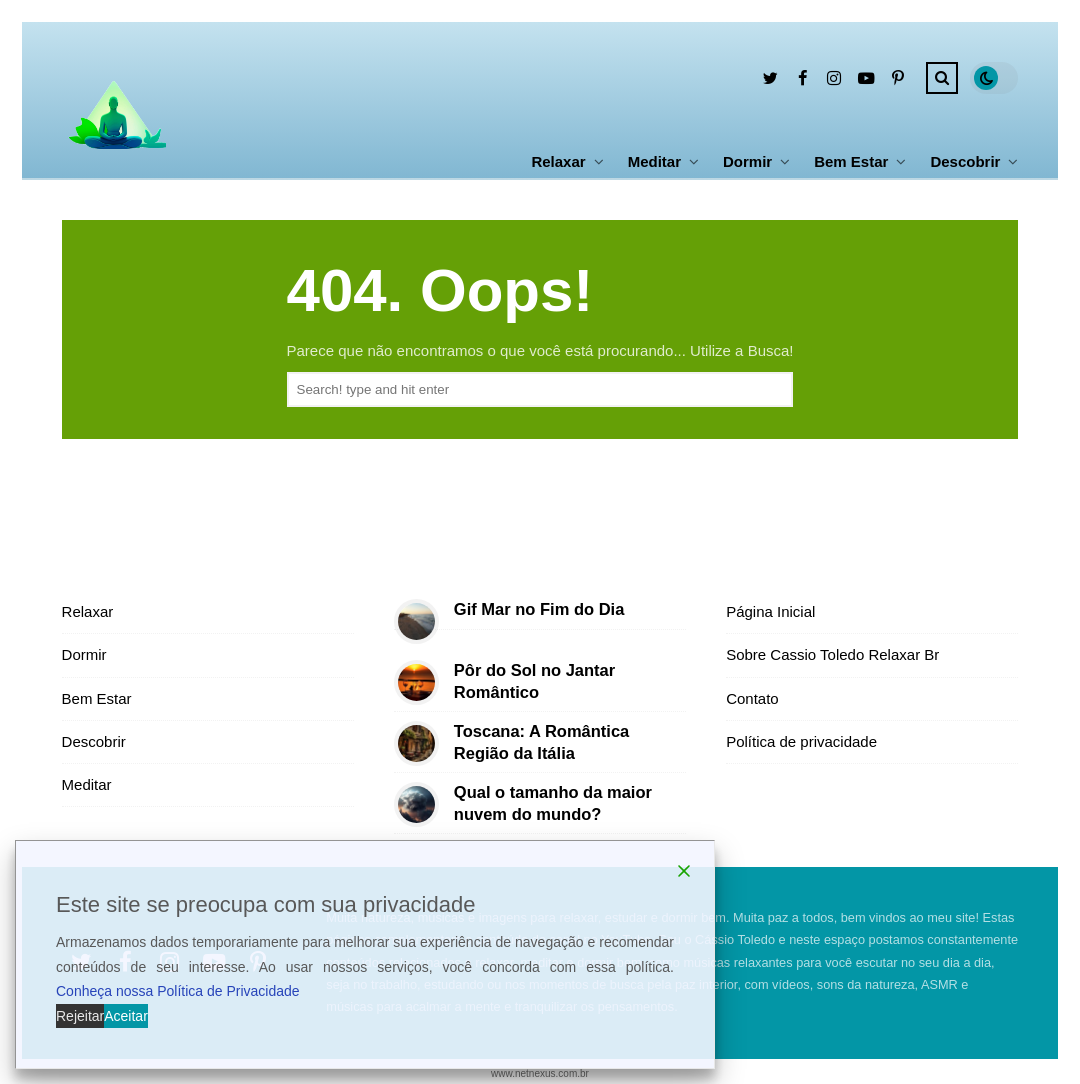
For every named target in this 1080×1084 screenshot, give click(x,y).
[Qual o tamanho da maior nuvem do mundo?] (416, 804)
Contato (752, 698)
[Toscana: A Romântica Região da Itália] (416, 743)
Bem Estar (851, 161)
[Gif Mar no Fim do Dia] (416, 621)
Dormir (747, 161)
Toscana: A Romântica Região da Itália (541, 741)
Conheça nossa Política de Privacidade (178, 991)
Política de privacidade (801, 741)
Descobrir (965, 161)
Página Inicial (770, 611)
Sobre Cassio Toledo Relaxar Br (832, 654)
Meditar (654, 161)
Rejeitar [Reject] (80, 1016)
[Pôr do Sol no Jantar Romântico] (416, 682)
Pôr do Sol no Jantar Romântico (534, 680)
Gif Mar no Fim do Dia (539, 609)
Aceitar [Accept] (126, 1016)
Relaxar (558, 161)
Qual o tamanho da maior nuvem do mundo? (553, 802)
